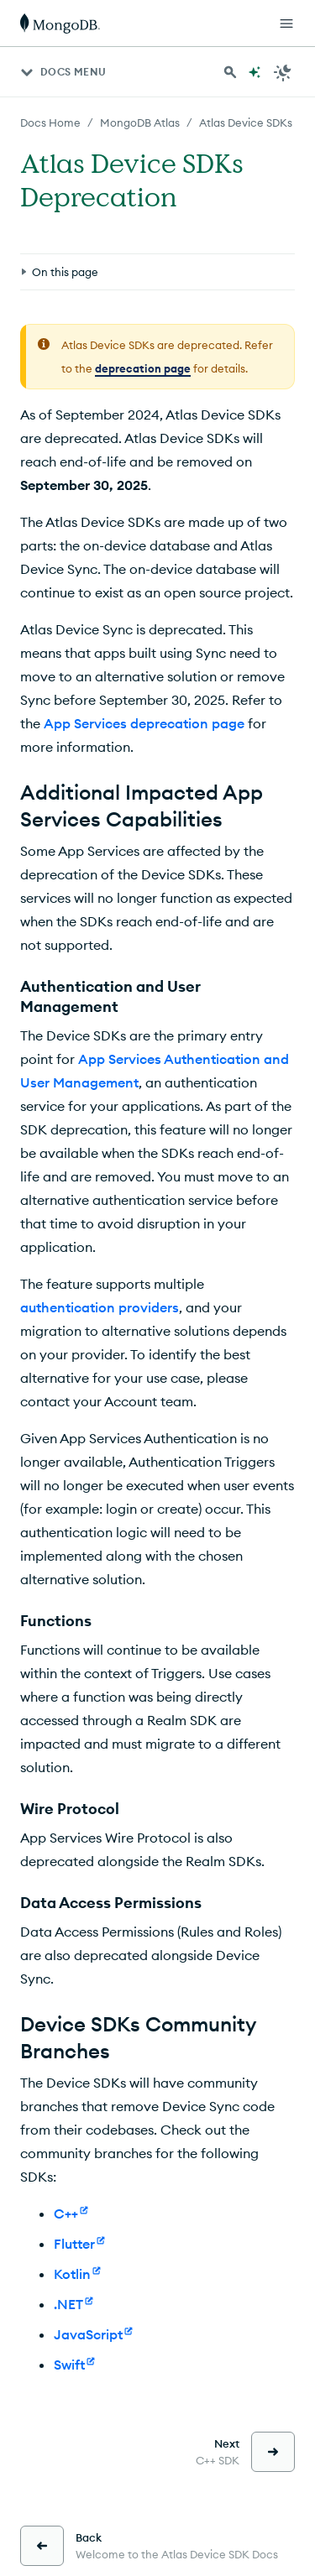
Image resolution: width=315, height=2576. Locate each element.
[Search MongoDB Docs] (230, 72)
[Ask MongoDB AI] (254, 72)
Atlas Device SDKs (245, 122)
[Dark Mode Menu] (283, 72)
